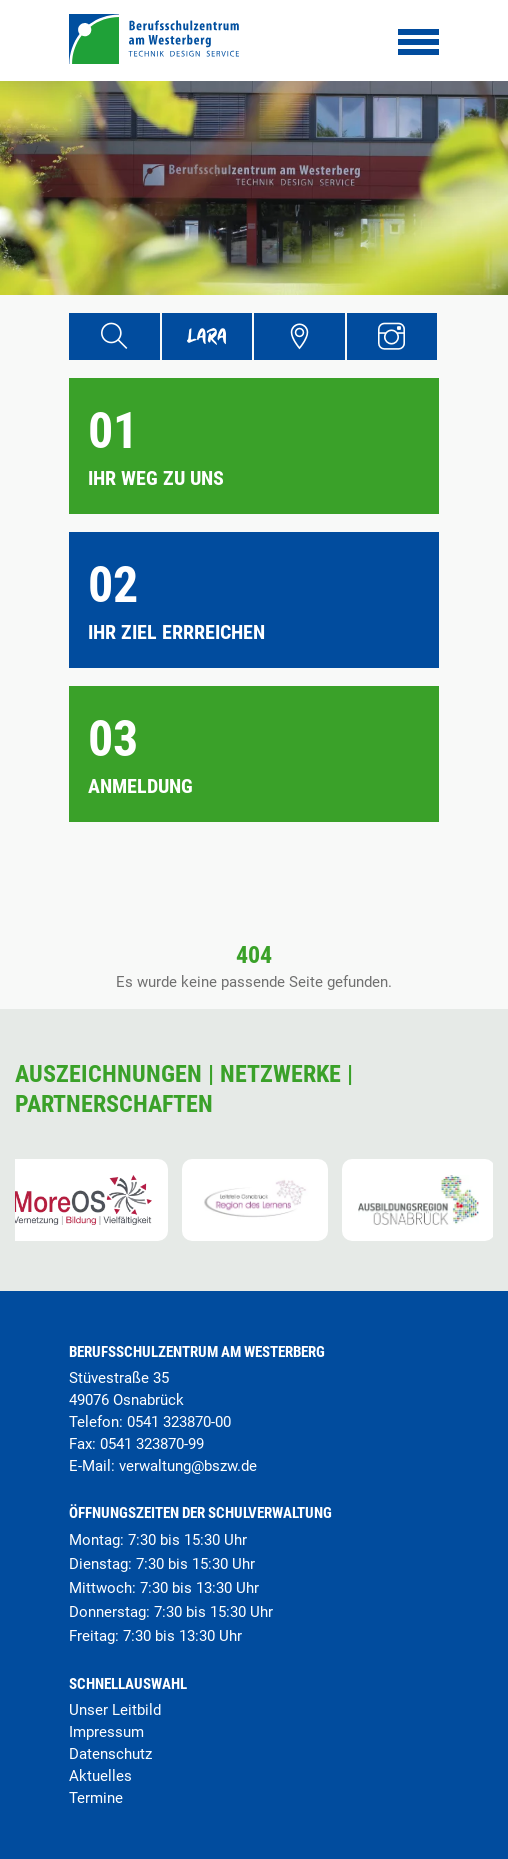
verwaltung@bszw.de (188, 1466)
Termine (96, 1798)
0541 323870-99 (152, 1444)
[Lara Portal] (207, 336)
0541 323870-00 (179, 1422)
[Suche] (114, 336)
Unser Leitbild (115, 1710)
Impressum (106, 1732)
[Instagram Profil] (392, 336)
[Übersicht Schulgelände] (299, 336)
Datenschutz (110, 1754)
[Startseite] (154, 58)
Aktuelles (100, 1776)
